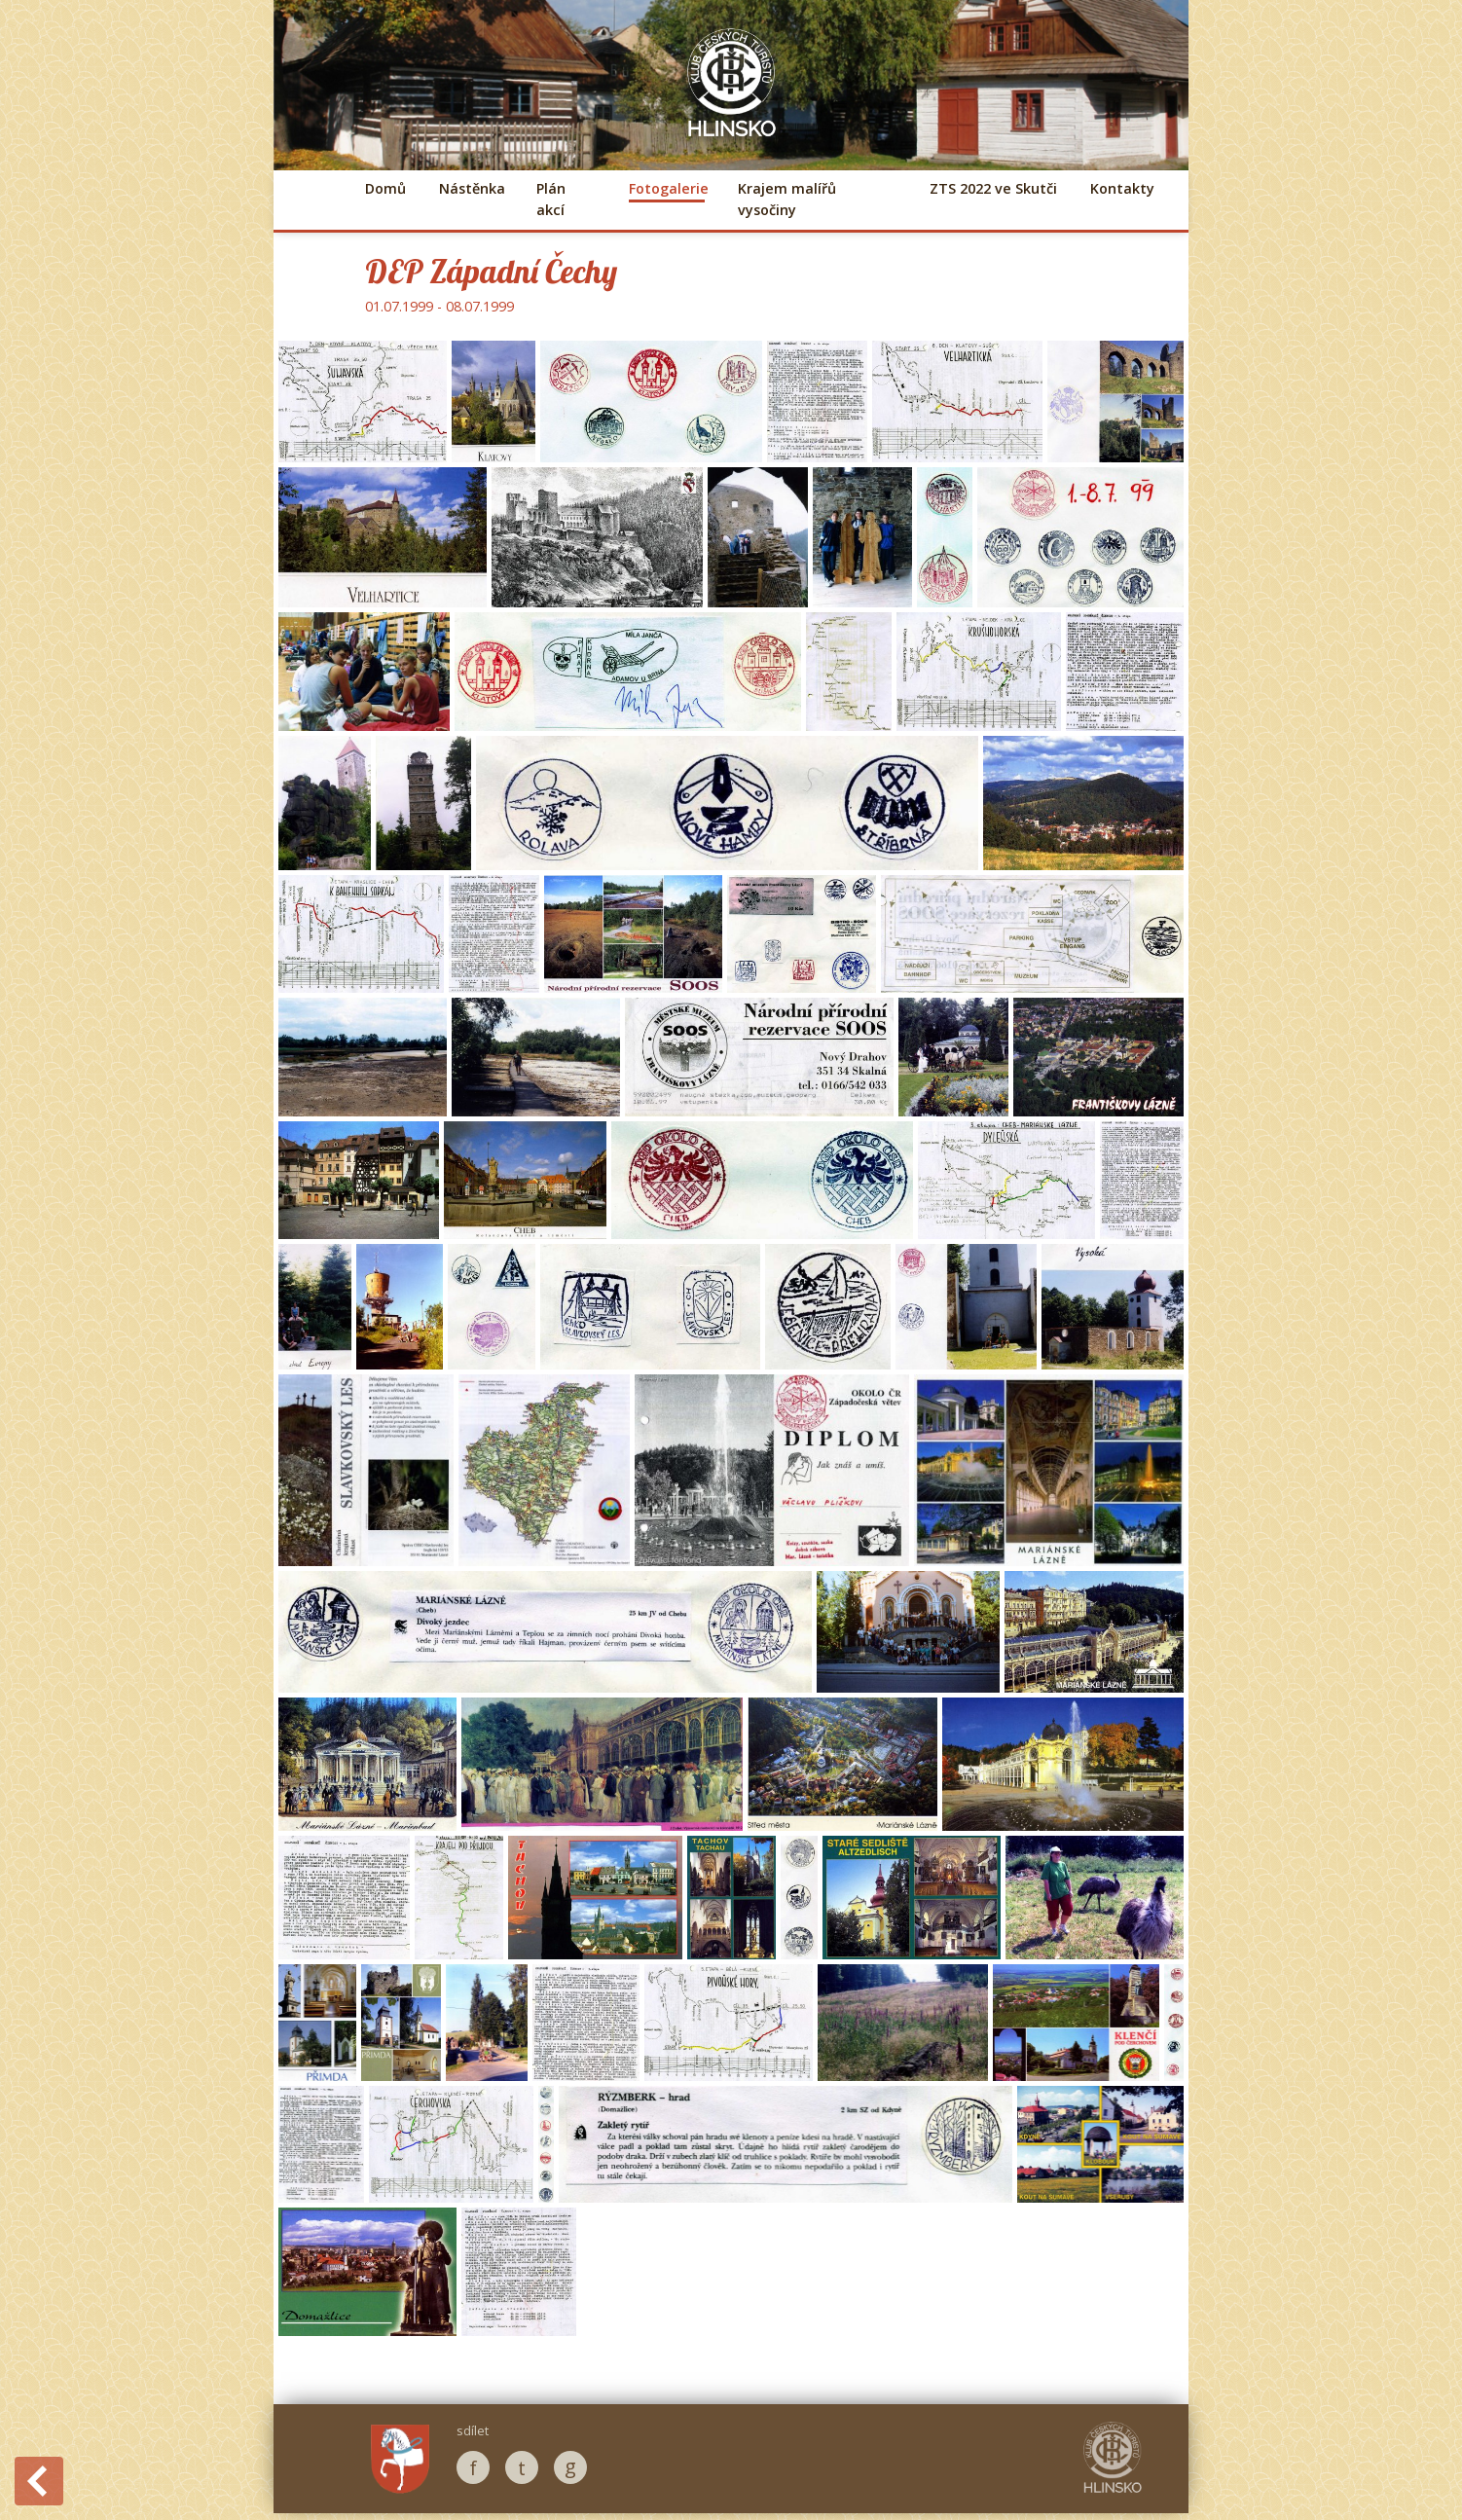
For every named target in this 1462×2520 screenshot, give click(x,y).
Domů (385, 188)
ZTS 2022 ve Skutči (993, 188)
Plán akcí (551, 199)
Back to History (39, 2481)
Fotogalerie (667, 188)
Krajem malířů (787, 199)
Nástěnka (471, 188)
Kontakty (1122, 188)
